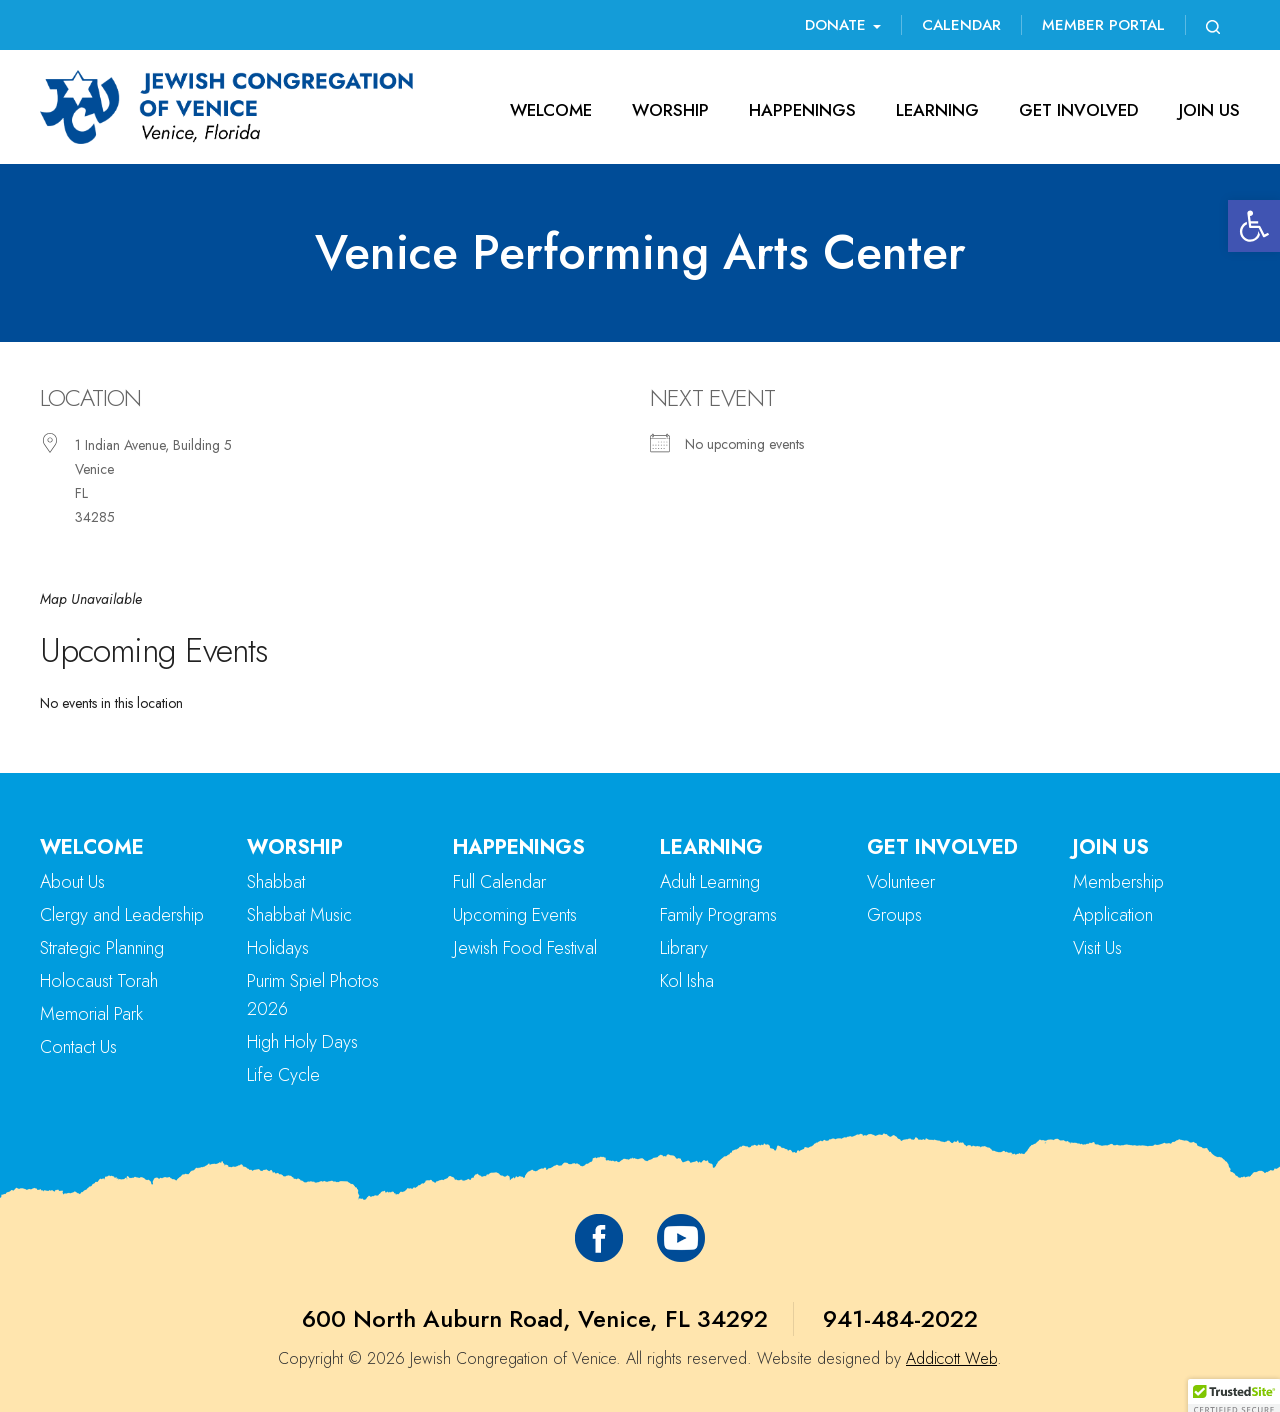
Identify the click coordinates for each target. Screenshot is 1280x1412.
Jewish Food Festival (525, 948)
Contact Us (78, 1047)
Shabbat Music (299, 915)
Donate (843, 25)
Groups (894, 915)
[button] (1254, 226)
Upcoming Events (515, 915)
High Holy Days (302, 1042)
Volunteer (901, 882)
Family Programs (718, 915)
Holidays (278, 948)
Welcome (551, 110)
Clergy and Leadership (122, 915)
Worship (670, 110)
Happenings (802, 110)
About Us (72, 882)
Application (1113, 915)
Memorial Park (91, 1014)
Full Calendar (499, 882)
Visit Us (1097, 948)
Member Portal (1103, 25)
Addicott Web (951, 1358)
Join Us (1209, 110)
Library (684, 948)
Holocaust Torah (99, 981)
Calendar (961, 25)
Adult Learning (710, 882)
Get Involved (1079, 110)
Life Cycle (283, 1075)
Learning (937, 110)
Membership (1118, 882)
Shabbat (276, 882)
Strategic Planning (102, 948)
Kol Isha (687, 981)
